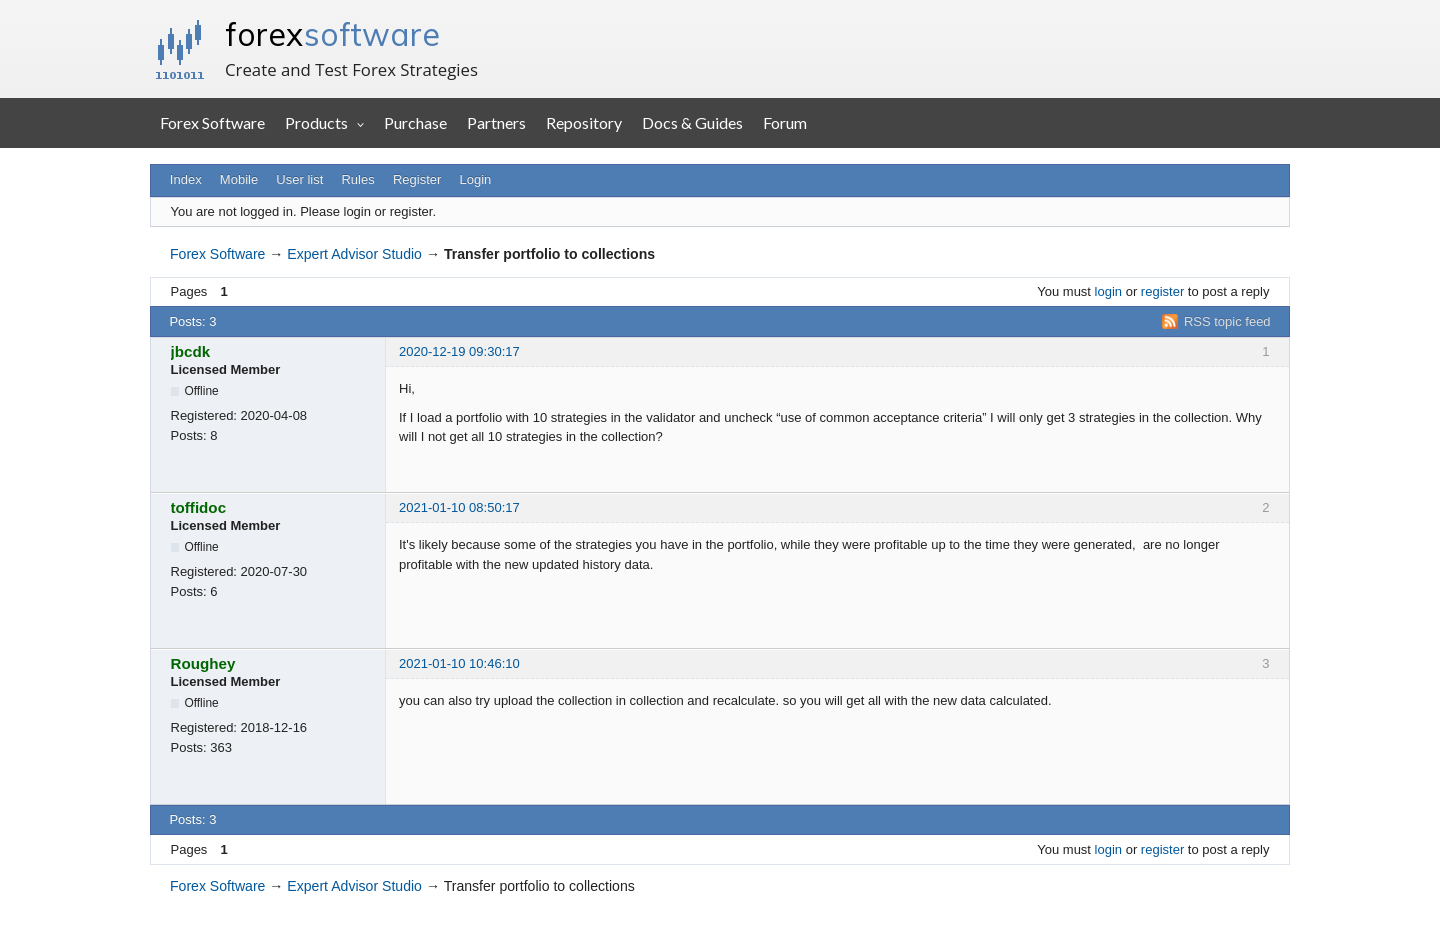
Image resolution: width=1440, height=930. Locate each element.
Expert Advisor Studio (354, 254)
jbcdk (191, 351)
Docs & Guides (692, 122)
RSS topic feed (1227, 321)
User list (299, 179)
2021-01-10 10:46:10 (459, 663)
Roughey (203, 663)
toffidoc (199, 507)
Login (476, 179)
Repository (584, 122)
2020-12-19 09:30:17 (459, 351)
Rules (357, 179)
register (1162, 291)
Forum (785, 122)
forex (332, 34)
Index (186, 179)
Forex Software (212, 122)
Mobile (239, 179)
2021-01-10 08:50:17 (459, 507)
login (1108, 291)
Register (417, 179)
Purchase (415, 122)
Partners (496, 122)
